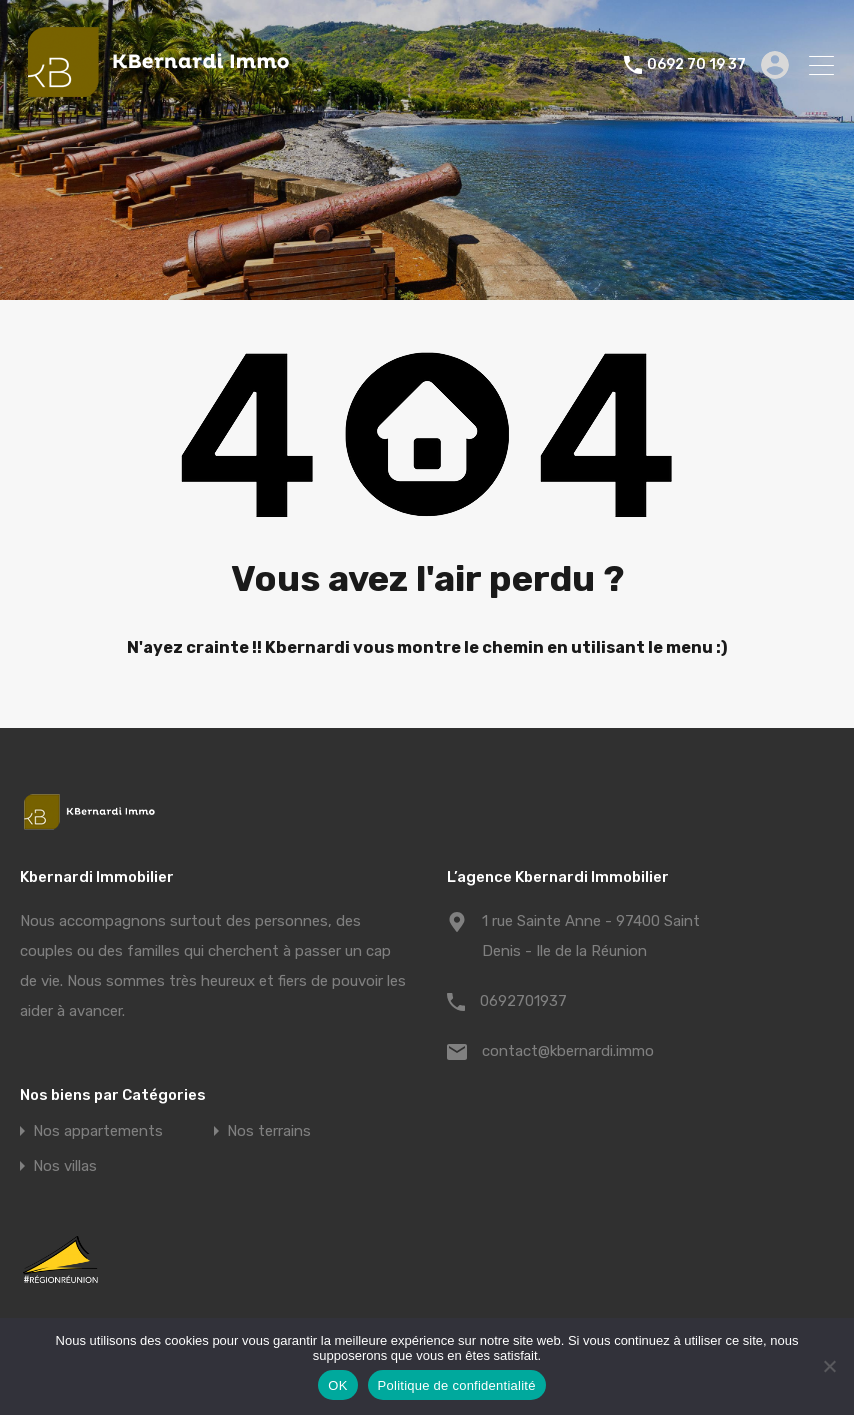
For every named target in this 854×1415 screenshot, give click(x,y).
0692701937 (523, 1001)
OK (337, 1385)
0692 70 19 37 (696, 65)
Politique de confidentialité (457, 1385)
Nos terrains (269, 1131)
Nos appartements (98, 1131)
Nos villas (65, 1166)
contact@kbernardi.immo (568, 1051)
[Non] (829, 1367)
